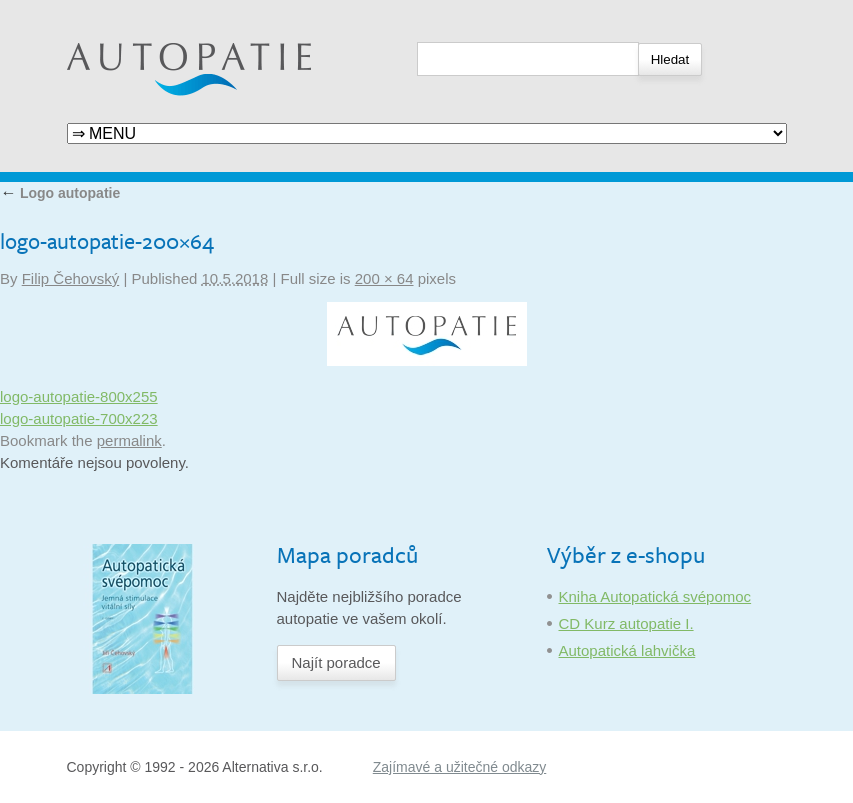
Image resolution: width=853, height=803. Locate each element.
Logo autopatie (60, 193)
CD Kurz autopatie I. (626, 623)
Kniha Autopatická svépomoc (655, 596)
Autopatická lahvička (627, 650)
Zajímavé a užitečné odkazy (460, 767)
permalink (129, 440)
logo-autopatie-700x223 (79, 418)
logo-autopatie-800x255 (79, 396)
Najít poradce (336, 662)
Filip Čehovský (71, 278)
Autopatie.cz (108, 10)
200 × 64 (384, 278)
